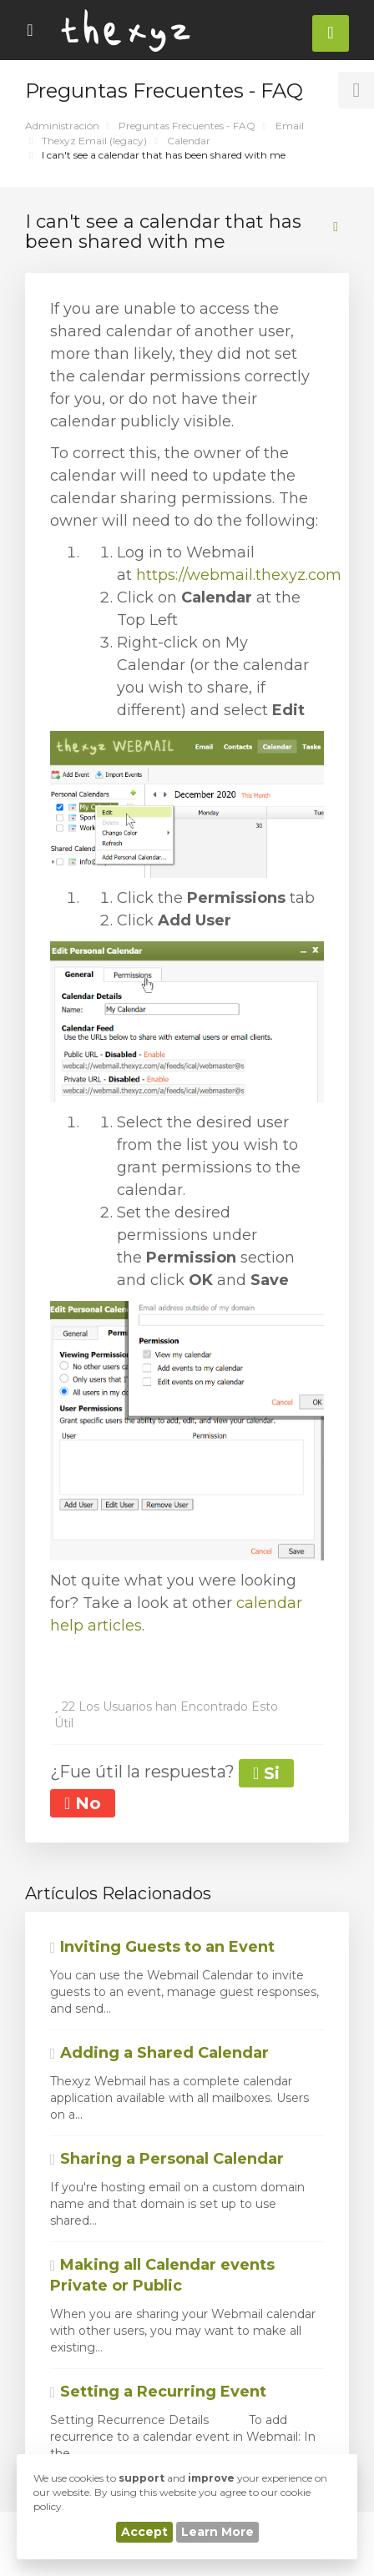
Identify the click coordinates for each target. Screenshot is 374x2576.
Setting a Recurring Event (158, 2391)
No (82, 1803)
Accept (144, 2531)
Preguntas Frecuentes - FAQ (187, 125)
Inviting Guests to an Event (162, 1947)
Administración (62, 125)
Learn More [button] (217, 2531)
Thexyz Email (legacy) (94, 140)
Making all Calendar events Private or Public (162, 2276)
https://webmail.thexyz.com (238, 575)
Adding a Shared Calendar (159, 2053)
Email (289, 125)
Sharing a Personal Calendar (167, 2159)
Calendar (188, 140)
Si (266, 1773)
